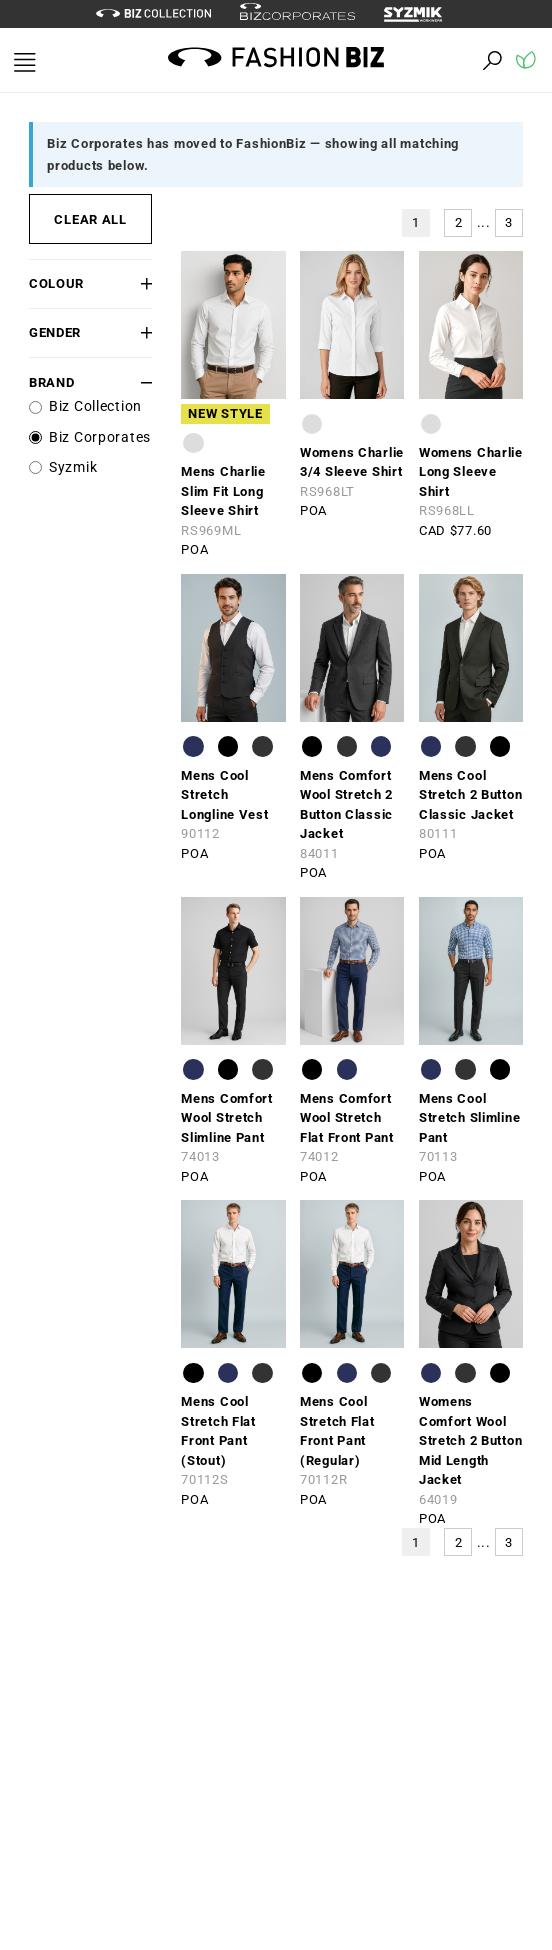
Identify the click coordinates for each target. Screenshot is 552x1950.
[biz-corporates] (297, 14)
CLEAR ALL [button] (90, 219)
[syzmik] (420, 14)
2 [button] (459, 222)
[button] (142, 283)
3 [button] (509, 222)
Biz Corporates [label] (100, 437)
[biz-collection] (153, 13)
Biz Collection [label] (95, 406)
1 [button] (416, 222)
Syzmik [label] (73, 467)
